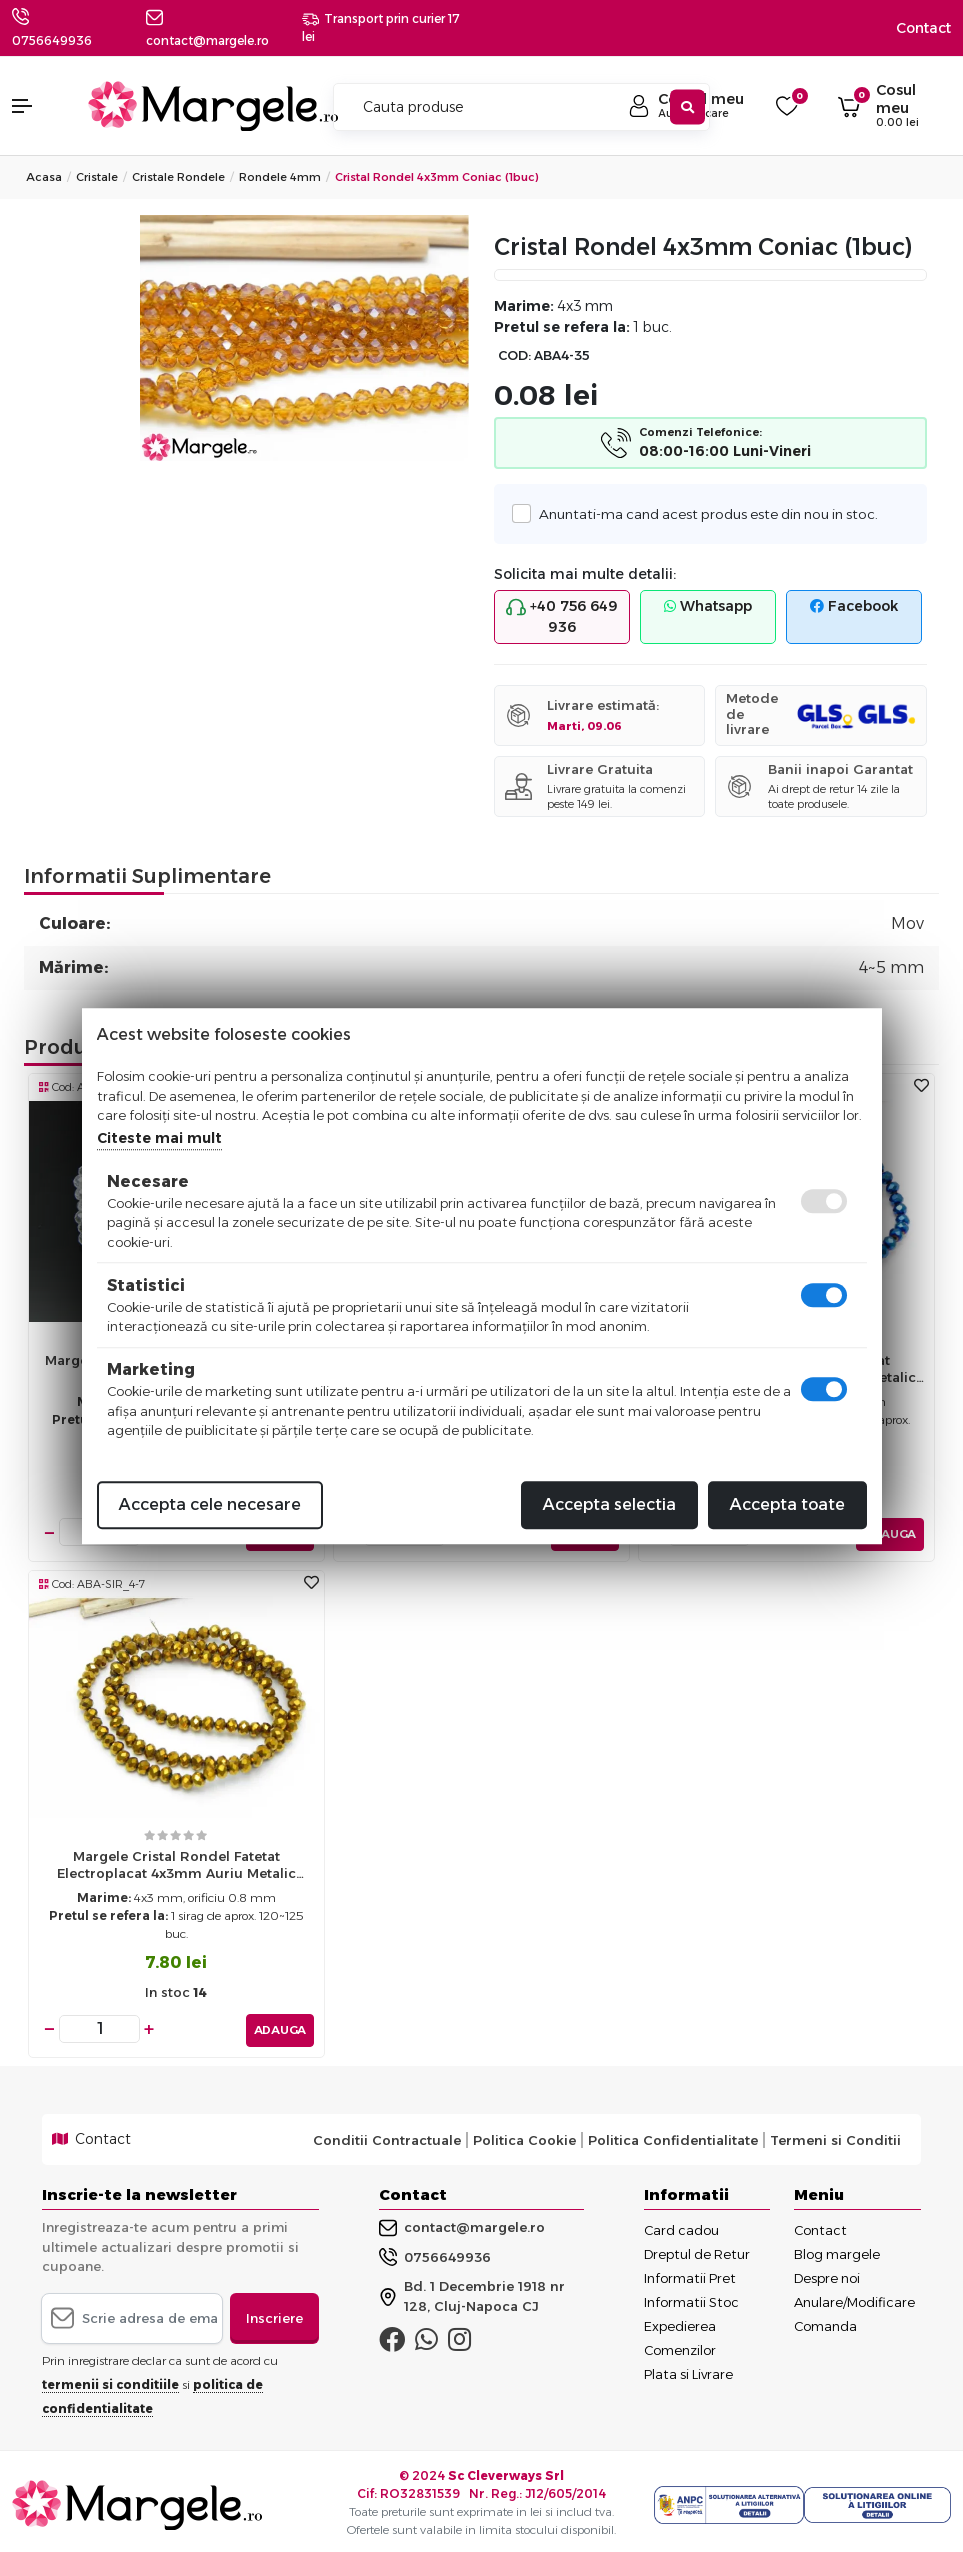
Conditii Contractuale (387, 2133)
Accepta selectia (609, 1504)
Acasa (44, 177)
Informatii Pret (690, 2271)
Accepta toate (787, 1504)
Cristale (97, 177)
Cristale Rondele (178, 177)
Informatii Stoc (691, 2295)
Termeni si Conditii (835, 2133)
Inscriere (274, 2311)
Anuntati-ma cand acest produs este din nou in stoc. (703, 513)
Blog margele (837, 2247)
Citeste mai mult (159, 1138)
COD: (514, 355)
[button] (40, 106)
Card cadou (681, 2223)
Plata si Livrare (688, 2367)
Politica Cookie (524, 2133)
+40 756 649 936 (562, 616)
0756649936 (52, 40)
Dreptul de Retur (697, 2247)
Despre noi (827, 2271)
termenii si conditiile (110, 2377)
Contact (923, 28)
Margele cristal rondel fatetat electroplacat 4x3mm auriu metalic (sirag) (176, 1866)
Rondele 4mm (280, 177)
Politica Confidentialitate (673, 2133)
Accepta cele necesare (210, 1504)
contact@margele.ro (462, 2221)
